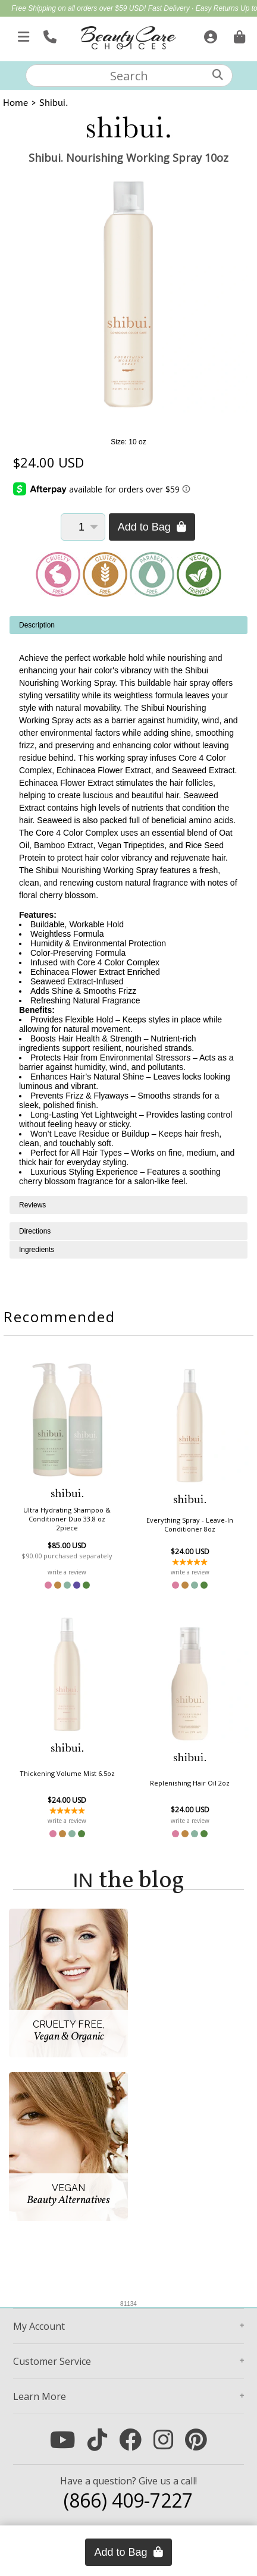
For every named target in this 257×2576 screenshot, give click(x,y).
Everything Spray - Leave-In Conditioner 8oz (189, 1524)
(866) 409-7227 (128, 2500)
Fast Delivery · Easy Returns (194, 8)
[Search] (217, 74)
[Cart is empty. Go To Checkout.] (238, 34)
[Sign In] (209, 34)
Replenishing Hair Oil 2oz (190, 1782)
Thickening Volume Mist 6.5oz (67, 1773)
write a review (67, 1572)
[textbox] (129, 75)
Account (39, 2326)
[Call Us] (48, 34)
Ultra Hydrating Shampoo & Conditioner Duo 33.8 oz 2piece (67, 1518)
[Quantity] (83, 527)
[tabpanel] (128, 906)
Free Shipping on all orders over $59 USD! (79, 8)
